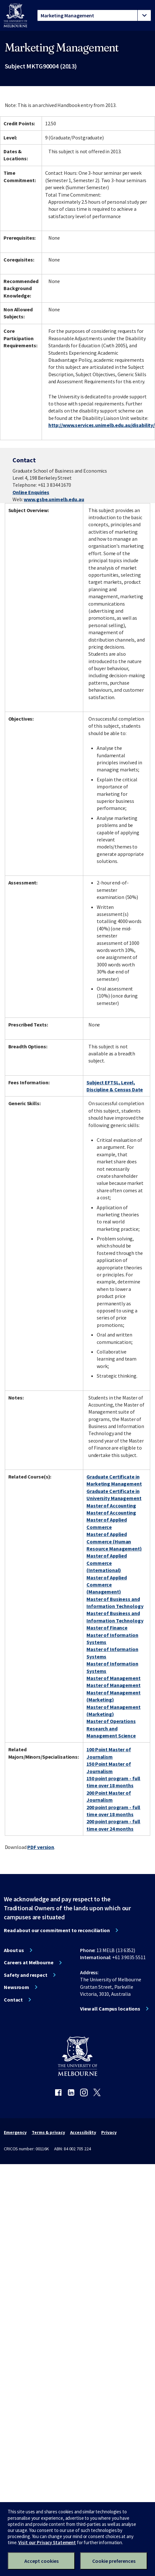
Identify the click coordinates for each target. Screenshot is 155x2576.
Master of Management (113, 1678)
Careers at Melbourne (28, 1962)
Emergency (15, 2132)
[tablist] (94, 15)
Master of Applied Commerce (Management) (106, 1584)
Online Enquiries (30, 492)
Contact (13, 1999)
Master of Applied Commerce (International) (106, 1562)
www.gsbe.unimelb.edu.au (54, 499)
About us (14, 1950)
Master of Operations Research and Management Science (111, 1728)
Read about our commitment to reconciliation (57, 1930)
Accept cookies (41, 2561)
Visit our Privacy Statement (47, 2542)
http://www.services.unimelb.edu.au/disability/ (101, 425)
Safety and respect (25, 1975)
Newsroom (16, 1987)
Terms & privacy (48, 2132)
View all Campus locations (110, 2008)
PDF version (40, 1847)
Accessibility (83, 2132)
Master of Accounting (111, 1505)
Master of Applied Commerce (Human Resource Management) (114, 1541)
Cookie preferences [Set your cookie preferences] (113, 2561)
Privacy (108, 2132)
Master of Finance (106, 1627)
